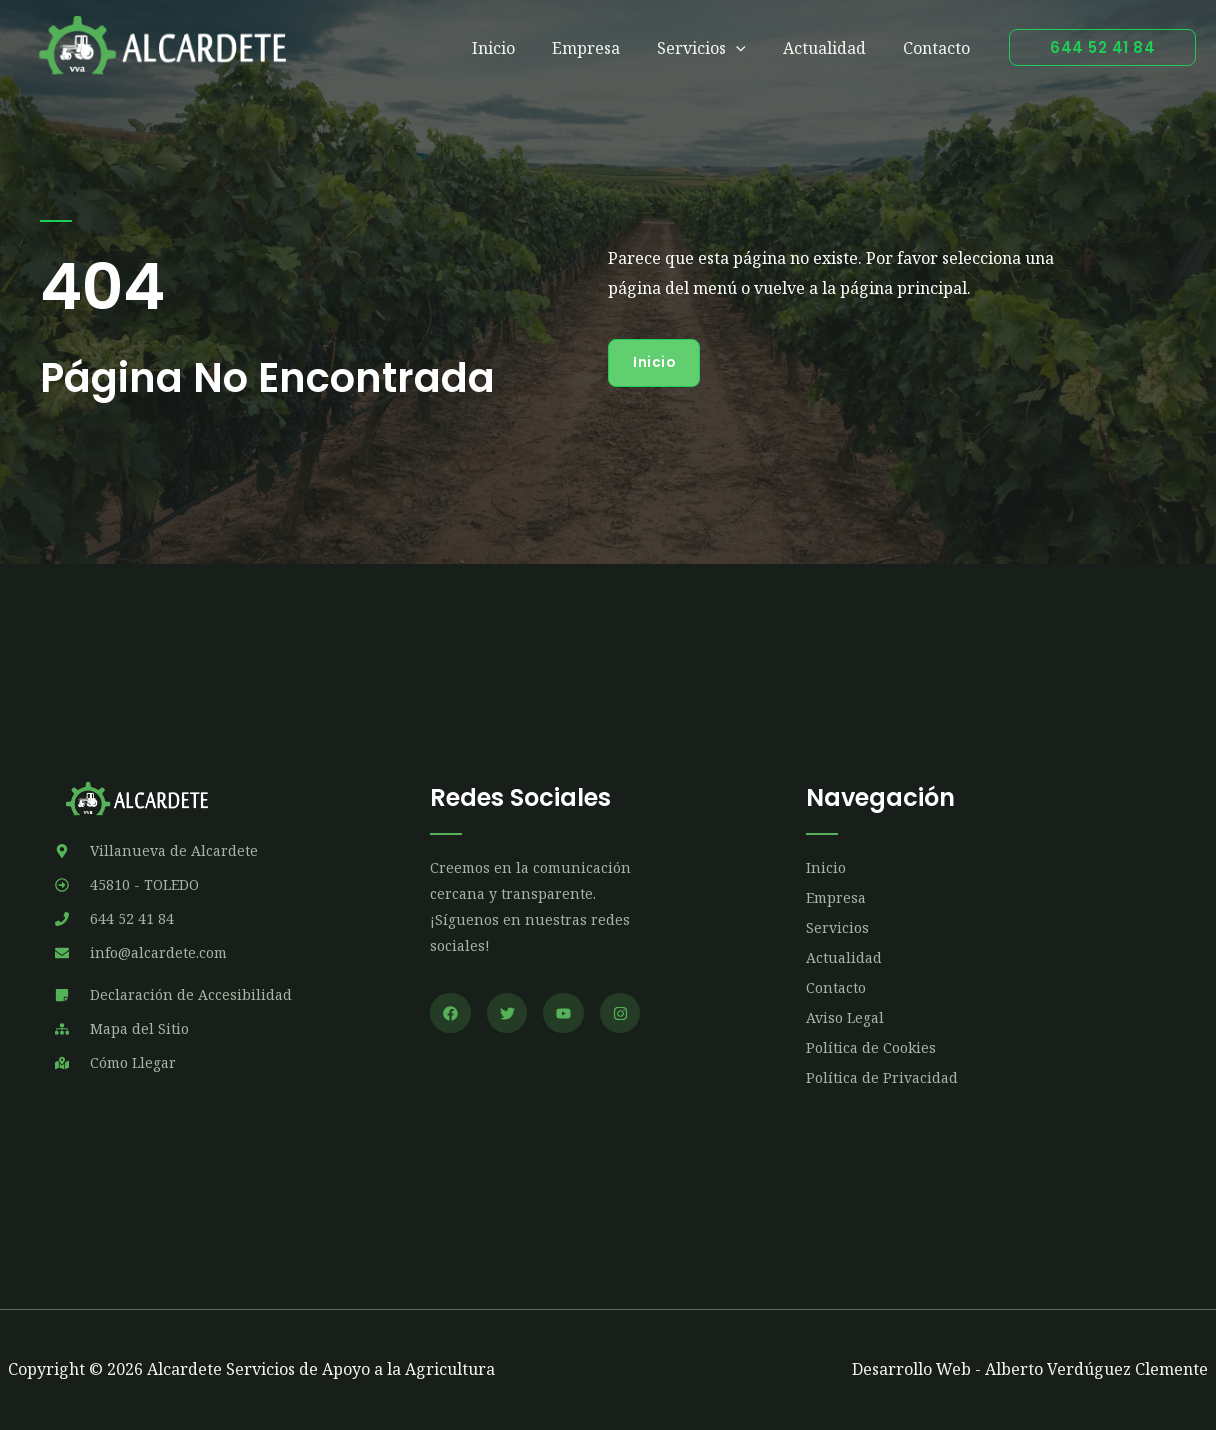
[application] (749, 48)
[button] (1102, 47)
